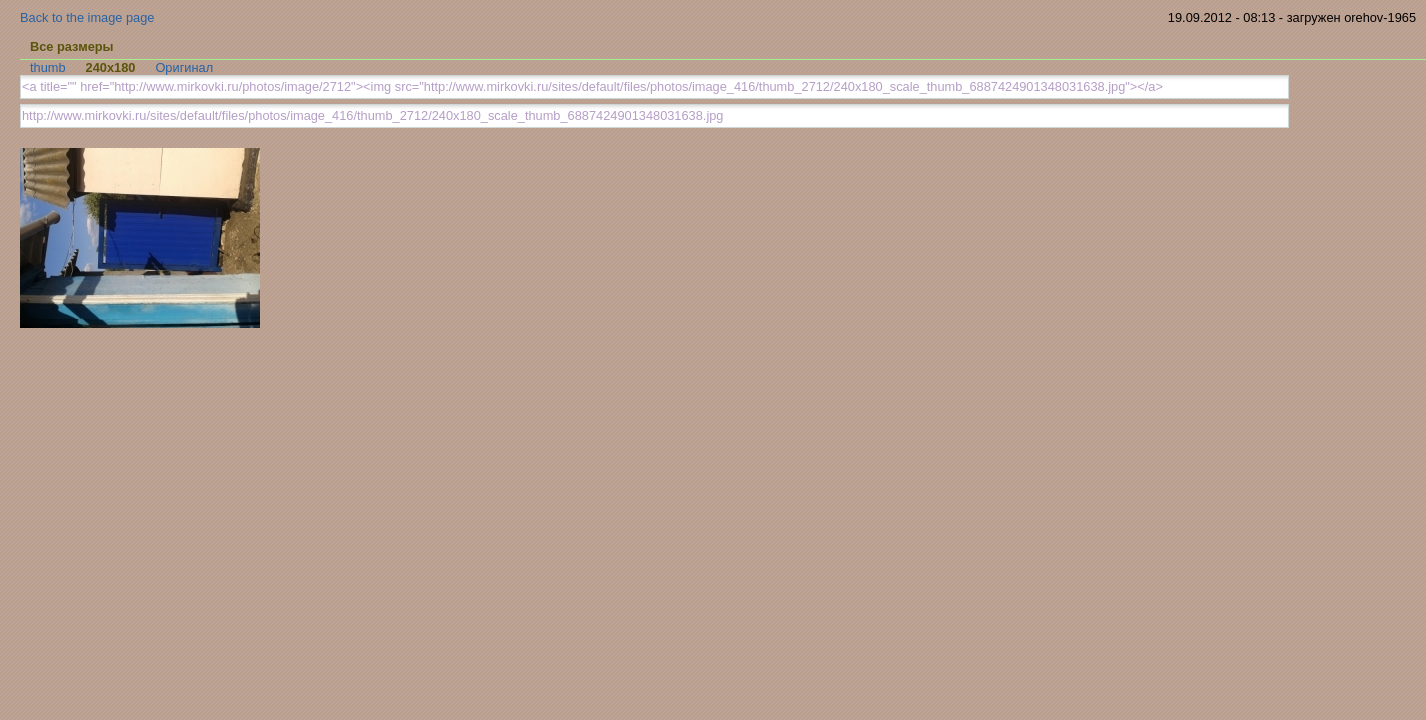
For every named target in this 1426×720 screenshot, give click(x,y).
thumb (48, 67)
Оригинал (184, 67)
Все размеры (72, 46)
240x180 (111, 67)
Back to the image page (87, 17)
